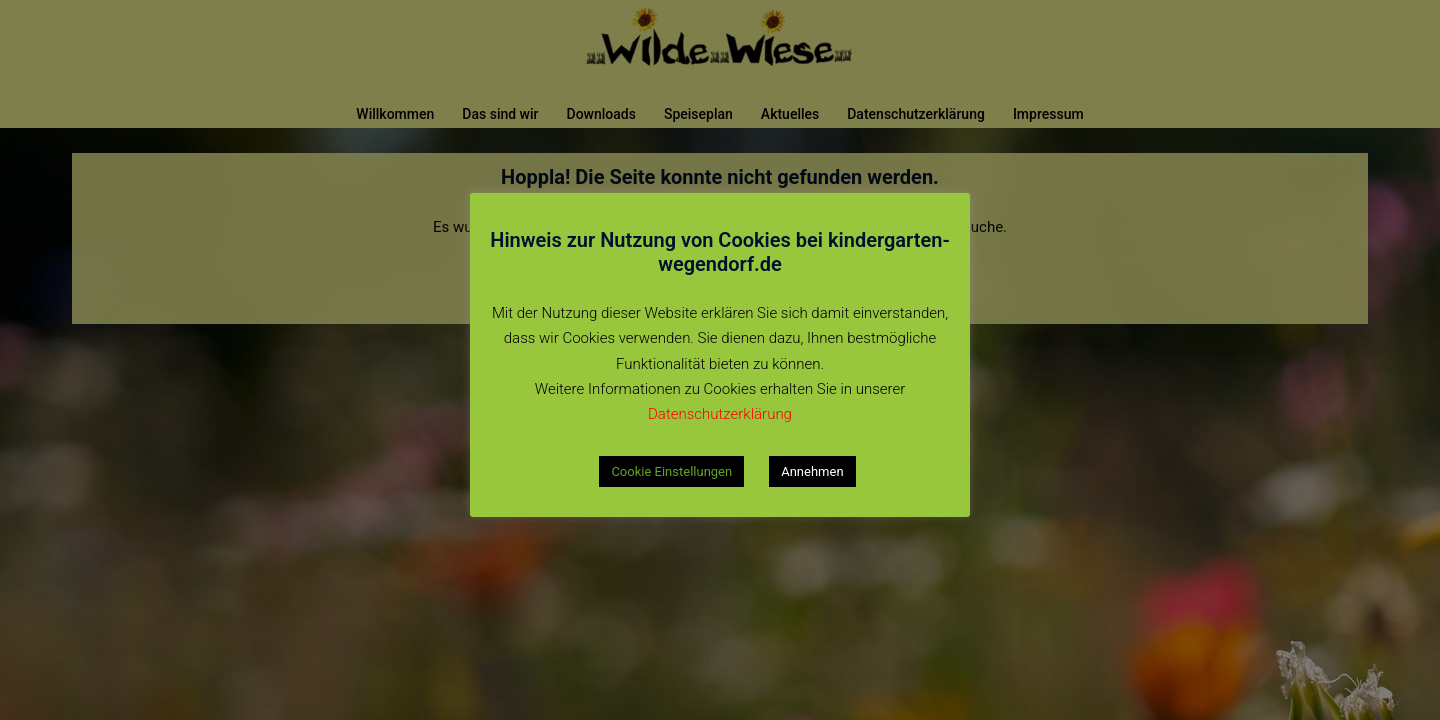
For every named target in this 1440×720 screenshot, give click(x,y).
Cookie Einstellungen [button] (671, 471)
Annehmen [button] (812, 471)
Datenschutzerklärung (720, 414)
